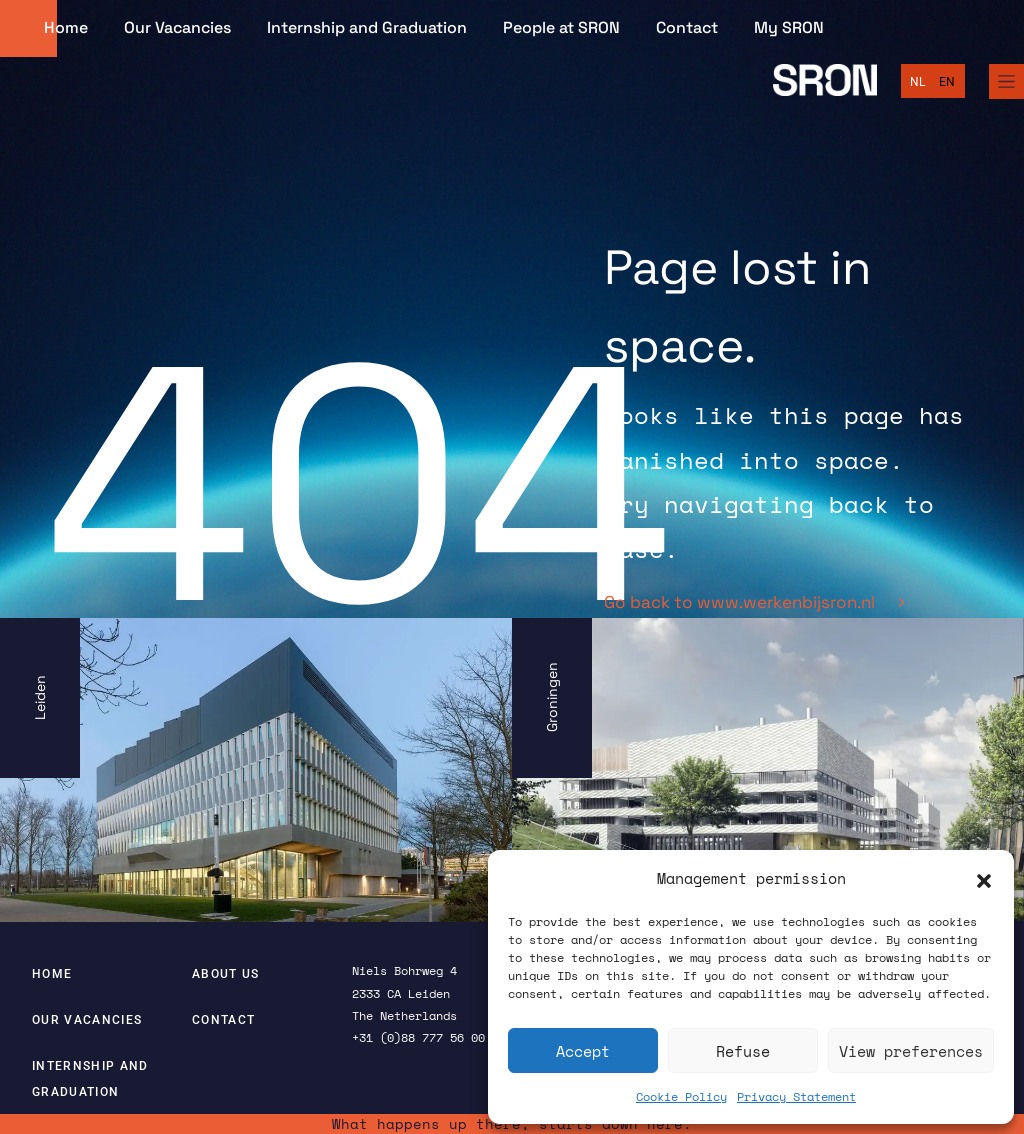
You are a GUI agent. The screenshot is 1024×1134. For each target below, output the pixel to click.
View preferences (911, 1051)
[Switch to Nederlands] (917, 82)
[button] (984, 879)
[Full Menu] (1006, 81)
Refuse (743, 1051)
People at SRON (561, 28)
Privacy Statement (796, 1096)
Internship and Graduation (367, 28)
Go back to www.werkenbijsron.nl (754, 602)
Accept (583, 1051)
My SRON (789, 28)
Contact (687, 28)
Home (66, 28)
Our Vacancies (177, 28)
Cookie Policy (681, 1096)
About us (226, 974)
